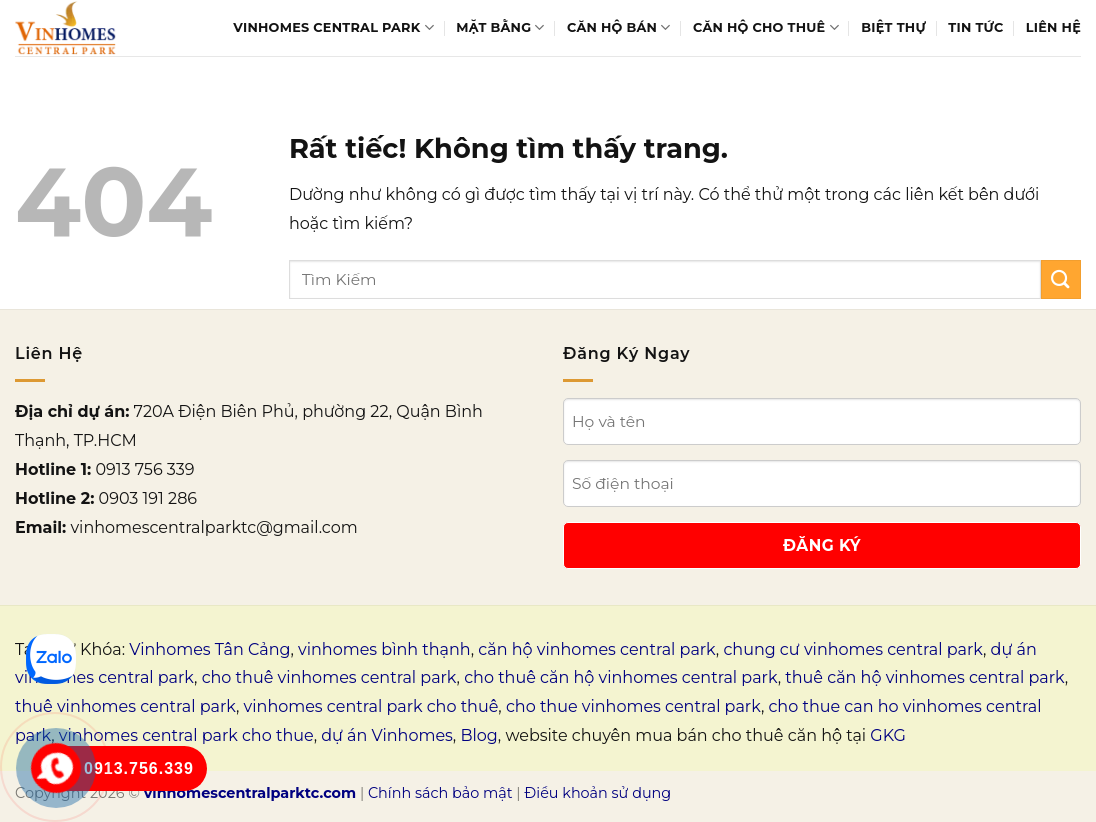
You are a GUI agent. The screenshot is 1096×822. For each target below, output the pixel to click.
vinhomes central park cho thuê (371, 706)
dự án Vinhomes (387, 735)
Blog (478, 735)
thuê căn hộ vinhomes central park (925, 677)
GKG (887, 735)
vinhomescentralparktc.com (250, 793)
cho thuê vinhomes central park (329, 677)
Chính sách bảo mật (440, 793)
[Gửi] (1061, 279)
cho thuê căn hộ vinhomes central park (620, 677)
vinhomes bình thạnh (384, 649)
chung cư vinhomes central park (853, 649)
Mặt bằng (500, 27)
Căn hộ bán (619, 27)
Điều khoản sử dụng (597, 793)
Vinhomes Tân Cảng (209, 649)
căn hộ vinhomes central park (597, 649)
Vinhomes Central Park (333, 27)
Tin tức (975, 27)
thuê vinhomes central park (125, 706)
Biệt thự (893, 27)
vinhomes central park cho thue (186, 735)
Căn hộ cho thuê (766, 27)
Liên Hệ (1053, 27)
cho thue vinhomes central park (633, 706)
